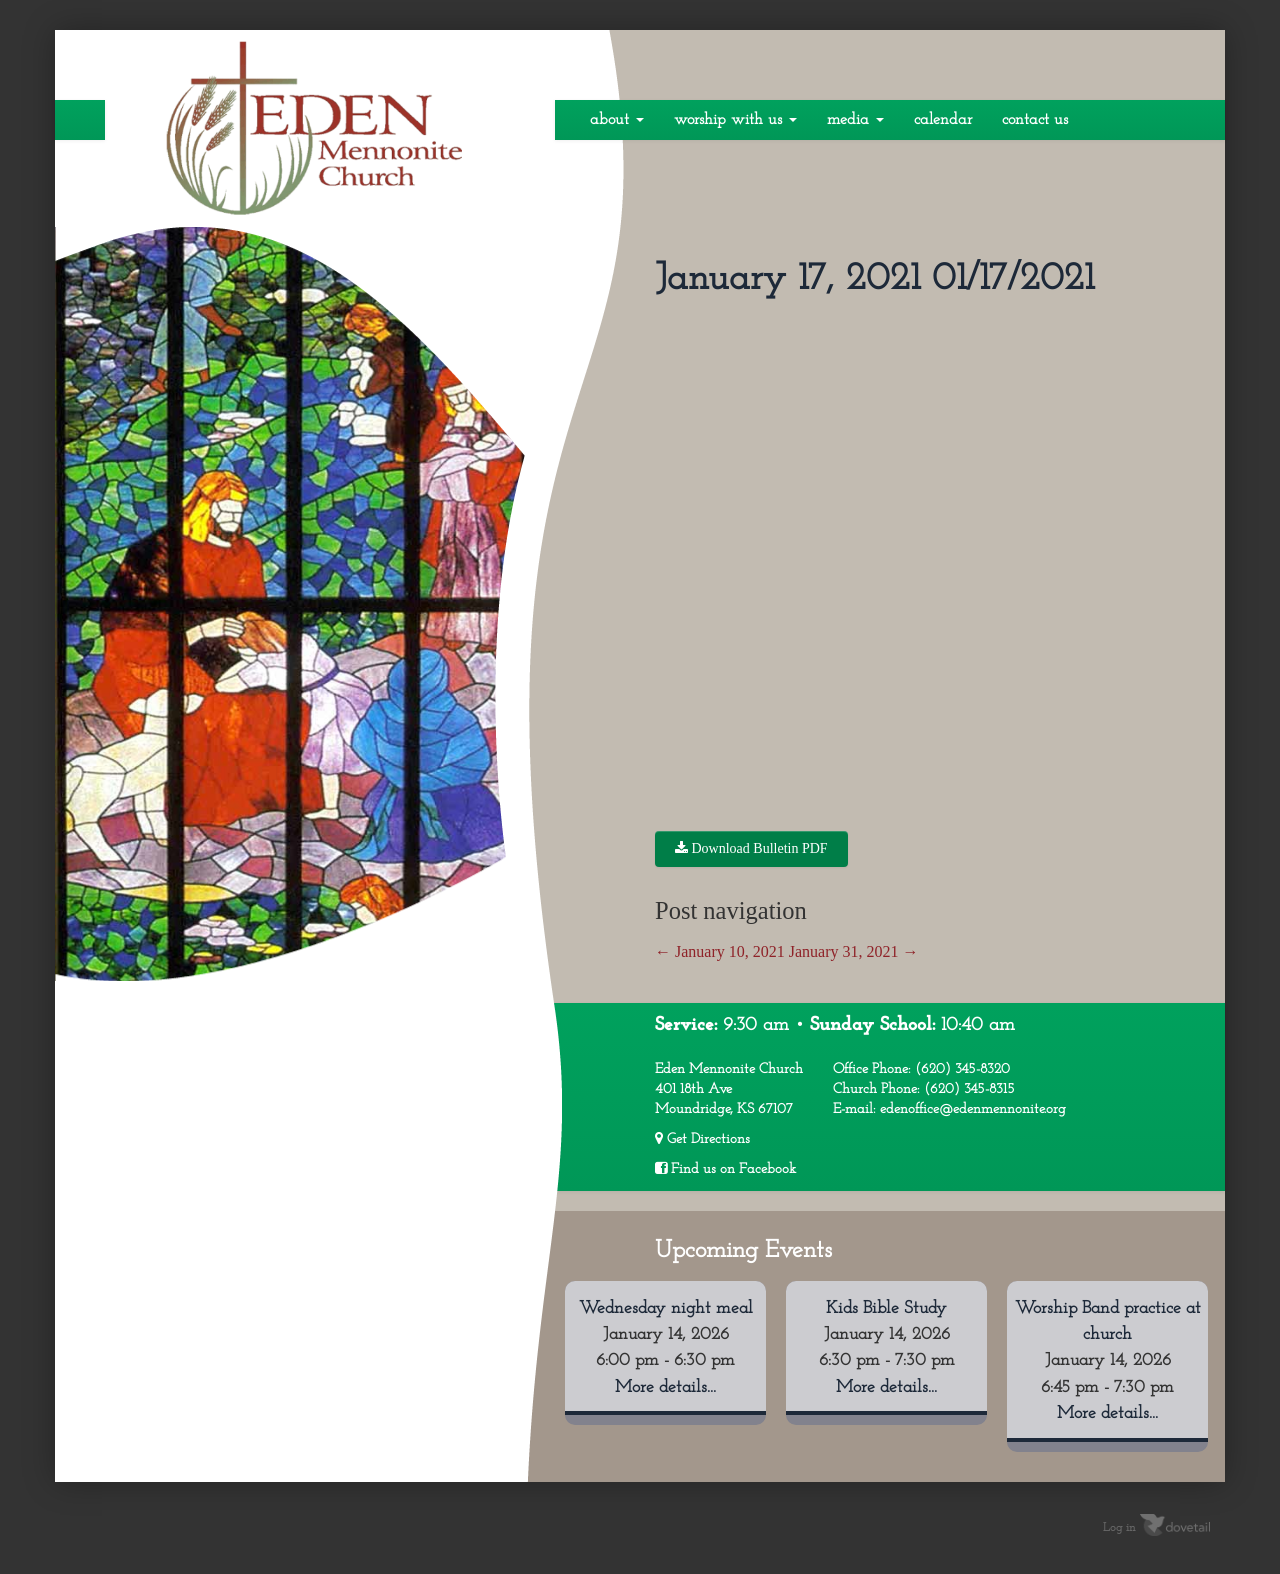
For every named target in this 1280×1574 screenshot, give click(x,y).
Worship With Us (735, 120)
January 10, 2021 (720, 951)
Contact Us (1035, 120)
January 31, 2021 (854, 951)
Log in (1119, 1527)
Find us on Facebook (725, 1169)
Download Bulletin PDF (751, 848)
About (617, 120)
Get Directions (702, 1139)
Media (855, 120)
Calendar (943, 120)
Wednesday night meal (666, 1308)
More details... (665, 1387)
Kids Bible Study (886, 1308)
